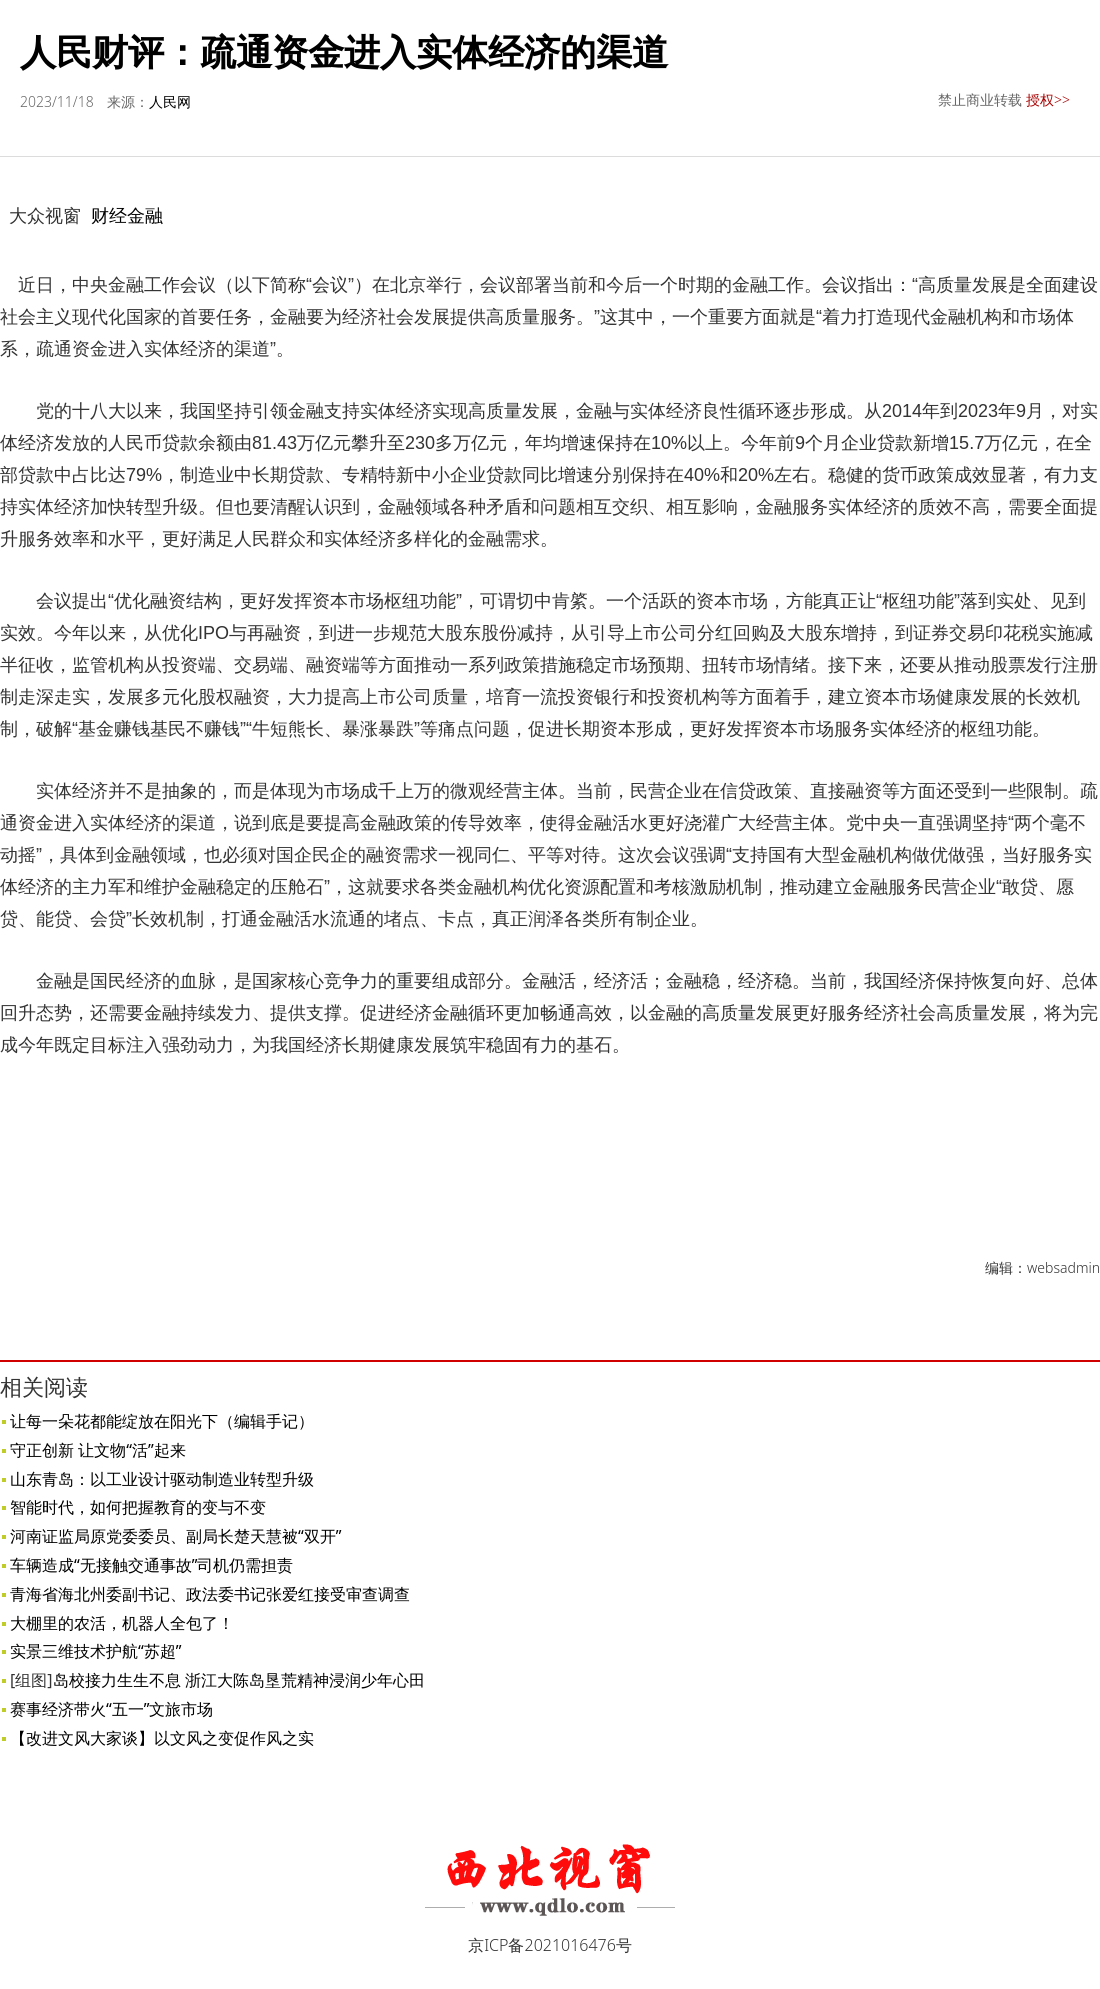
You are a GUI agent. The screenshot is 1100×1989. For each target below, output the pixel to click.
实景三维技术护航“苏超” (96, 1651)
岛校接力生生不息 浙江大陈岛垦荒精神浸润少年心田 (239, 1680)
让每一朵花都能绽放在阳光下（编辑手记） (162, 1421)
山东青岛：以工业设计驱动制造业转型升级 (162, 1479)
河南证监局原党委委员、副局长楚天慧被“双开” (176, 1536)
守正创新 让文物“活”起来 (98, 1450)
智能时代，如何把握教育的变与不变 (138, 1507)
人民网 (170, 101)
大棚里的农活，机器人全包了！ (122, 1623)
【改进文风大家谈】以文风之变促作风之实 (162, 1738)
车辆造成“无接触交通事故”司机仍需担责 (152, 1565)
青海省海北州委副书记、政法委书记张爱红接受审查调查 (210, 1594)
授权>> (1048, 99)
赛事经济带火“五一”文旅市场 (112, 1709)
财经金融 (127, 215)
